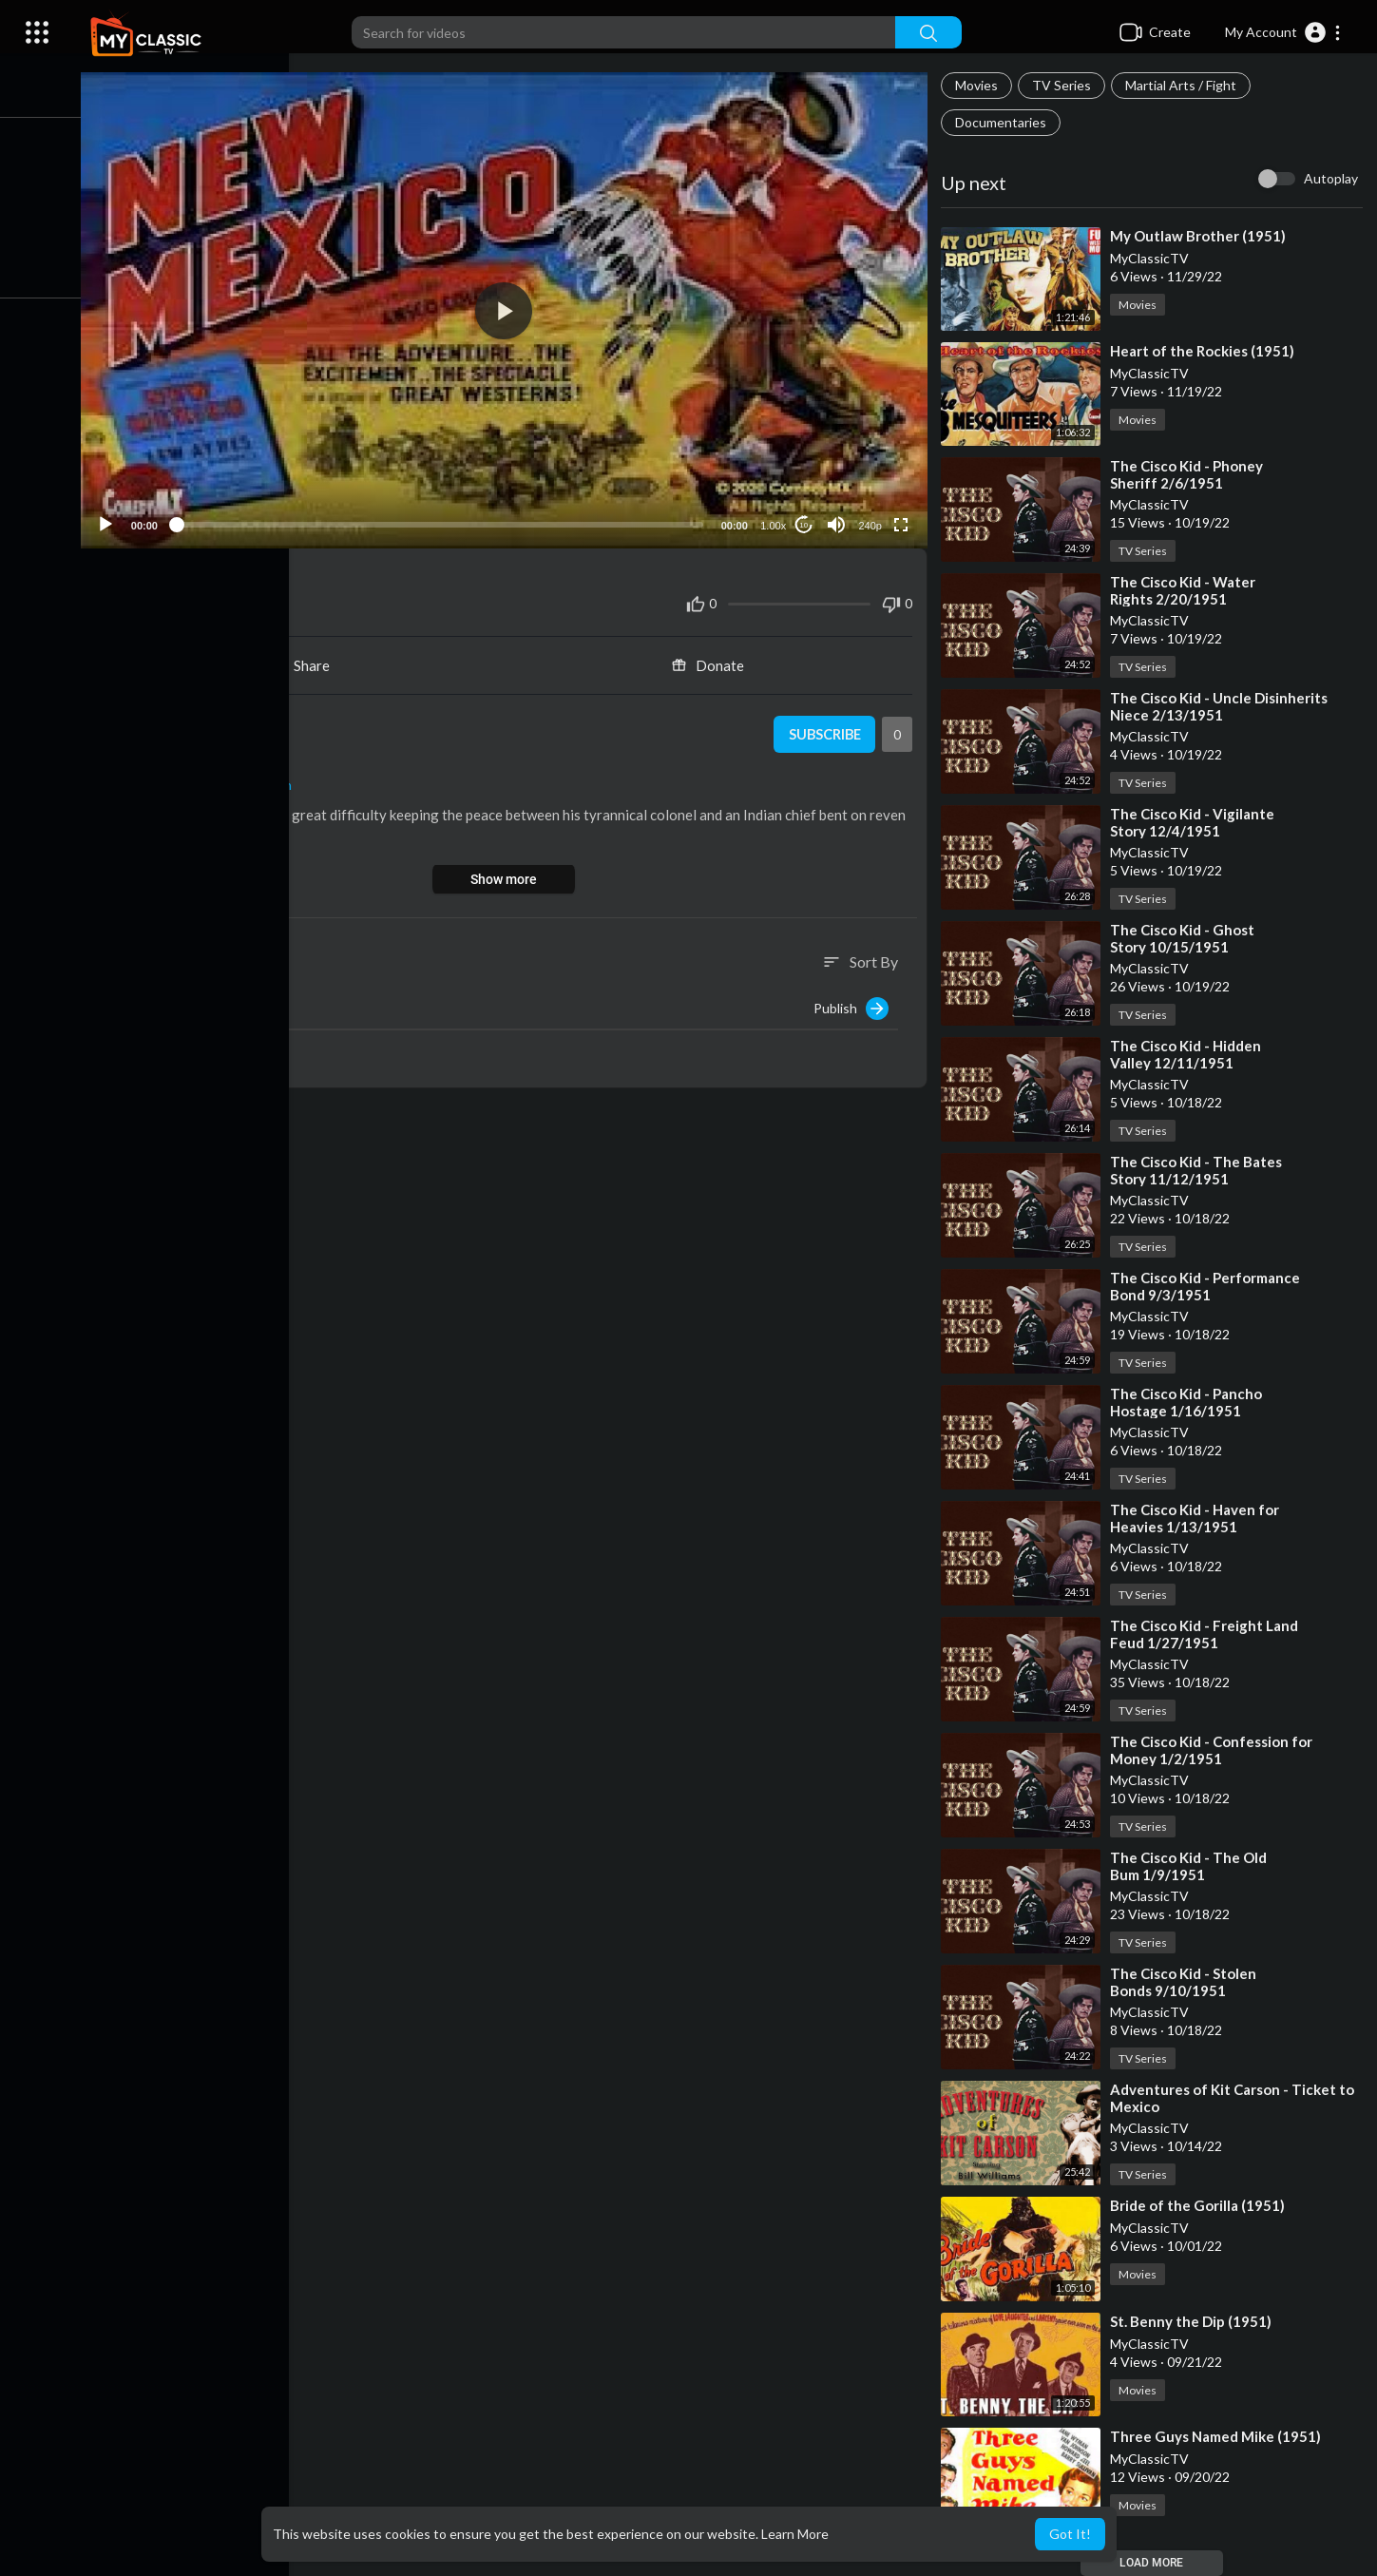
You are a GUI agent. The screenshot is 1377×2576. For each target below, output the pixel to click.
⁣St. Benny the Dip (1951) (1193, 2321)
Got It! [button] (1070, 2534)
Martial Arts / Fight (1183, 85)
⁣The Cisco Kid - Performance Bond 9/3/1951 (1208, 1286)
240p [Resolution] (871, 521)
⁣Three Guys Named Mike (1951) (1218, 2436)
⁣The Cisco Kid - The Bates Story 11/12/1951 (1199, 1170)
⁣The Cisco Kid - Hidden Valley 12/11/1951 (1188, 1054)
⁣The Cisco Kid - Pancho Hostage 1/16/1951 (1189, 1402)
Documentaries (1003, 122)
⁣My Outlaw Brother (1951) (1201, 235)
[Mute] (838, 519)
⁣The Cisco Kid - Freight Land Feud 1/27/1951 (1207, 1634)
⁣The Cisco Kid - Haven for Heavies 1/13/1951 (1197, 1518)
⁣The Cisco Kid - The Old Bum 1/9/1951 (1191, 1866)
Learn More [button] (795, 2534)
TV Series (1064, 85)
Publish (853, 1003)
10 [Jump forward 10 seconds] (805, 520)
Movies (979, 85)
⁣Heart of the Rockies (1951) (1205, 350)
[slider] (445, 521)
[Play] (114, 519)
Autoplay (1331, 178)
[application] (509, 308)
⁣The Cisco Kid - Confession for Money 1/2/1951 (1214, 1750)
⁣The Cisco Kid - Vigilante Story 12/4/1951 (1195, 822)
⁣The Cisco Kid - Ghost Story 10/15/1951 (1185, 938)
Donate (713, 660)
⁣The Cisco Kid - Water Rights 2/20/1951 (1185, 590)
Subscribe (825, 730)
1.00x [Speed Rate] (775, 521)
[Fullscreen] (902, 519)
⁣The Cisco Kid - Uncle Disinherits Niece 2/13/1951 (1221, 706)
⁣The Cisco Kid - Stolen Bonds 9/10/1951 (1186, 1982)
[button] (1283, 32)
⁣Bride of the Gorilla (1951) (1200, 2205)
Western (273, 780)
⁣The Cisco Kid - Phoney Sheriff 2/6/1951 (1189, 474)
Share (306, 660)
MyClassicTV (206, 720)
